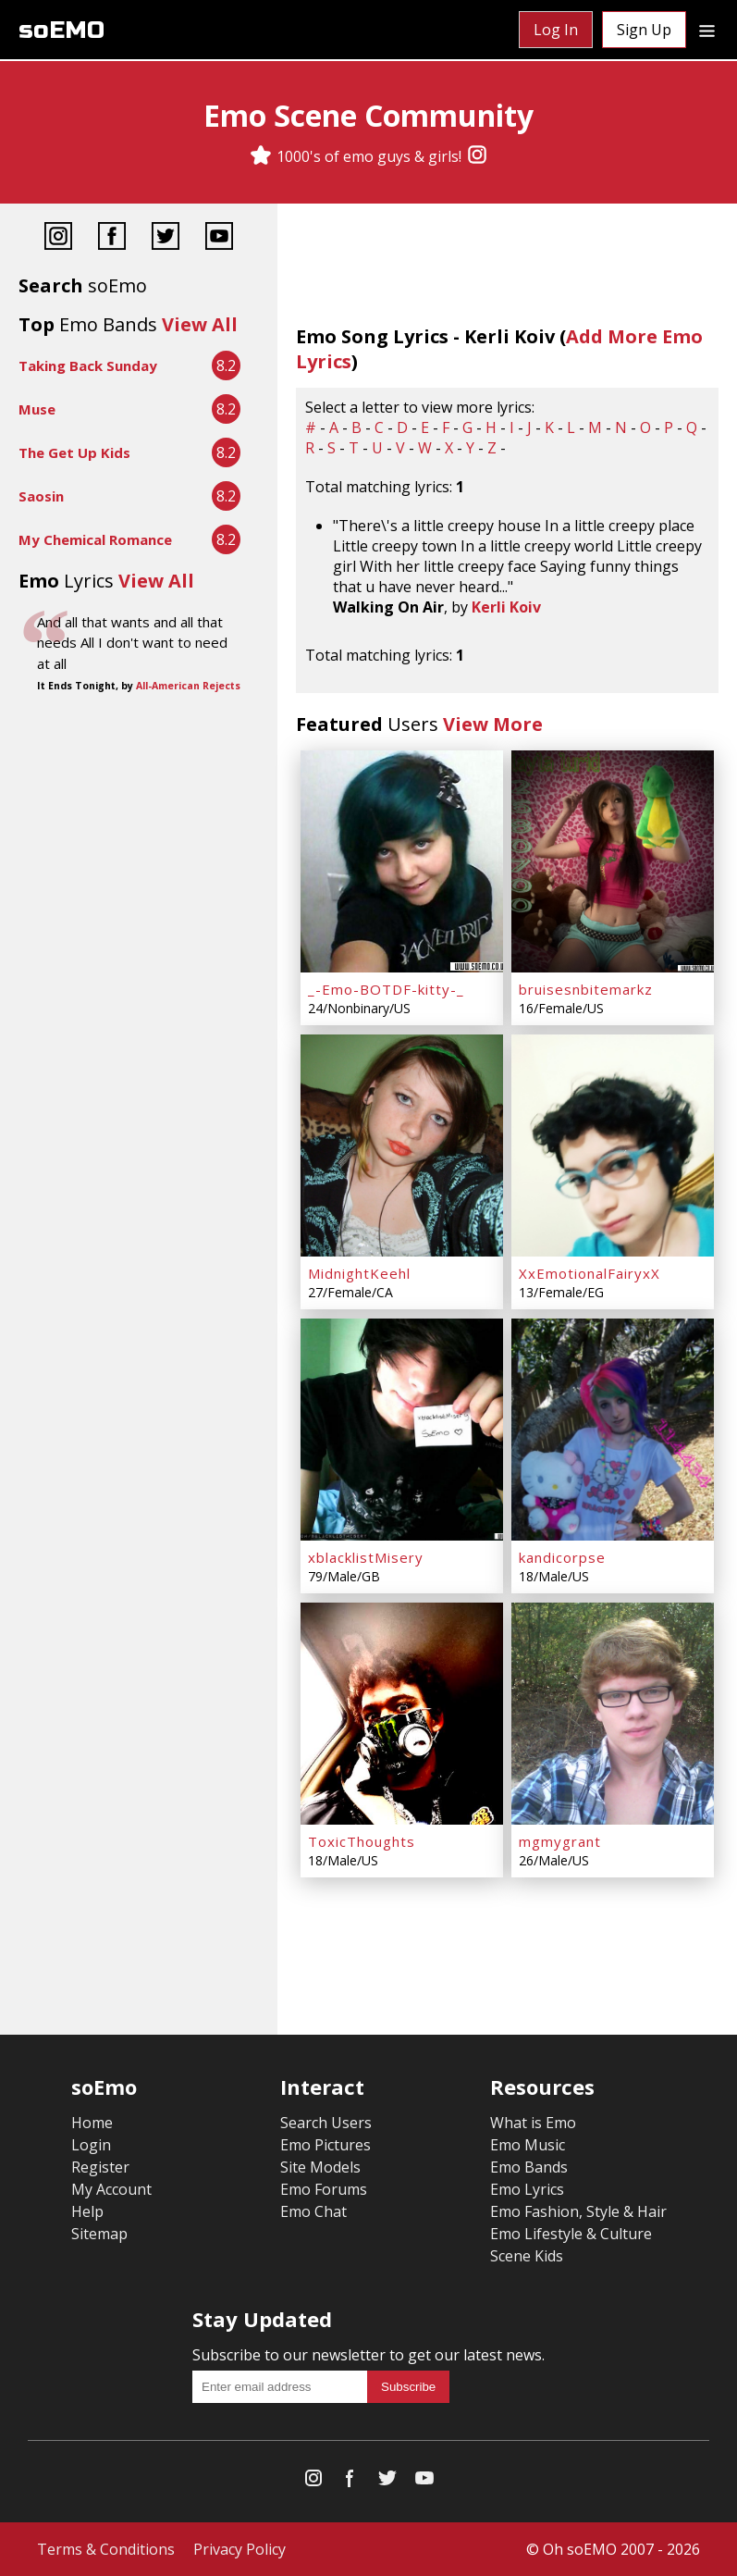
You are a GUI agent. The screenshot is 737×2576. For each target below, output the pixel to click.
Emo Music (527, 2145)
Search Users (326, 2122)
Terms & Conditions (106, 2549)
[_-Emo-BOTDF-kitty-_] (402, 861)
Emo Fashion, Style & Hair (578, 2211)
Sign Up (644, 29)
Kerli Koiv (506, 607)
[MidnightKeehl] (402, 1145)
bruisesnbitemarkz (586, 989)
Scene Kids (526, 2256)
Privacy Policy (239, 2549)
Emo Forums (323, 2189)
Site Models (320, 2167)
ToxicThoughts (361, 1841)
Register (100, 2167)
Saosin (41, 496)
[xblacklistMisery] (402, 1430)
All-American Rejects (188, 685)
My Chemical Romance (95, 539)
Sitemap (99, 2233)
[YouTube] (219, 238)
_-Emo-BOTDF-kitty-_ (386, 989)
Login (91, 2145)
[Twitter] (165, 238)
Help (87, 2211)
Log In (556, 29)
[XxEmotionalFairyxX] (612, 1145)
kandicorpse (562, 1557)
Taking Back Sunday (87, 365)
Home (92, 2122)
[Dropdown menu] (707, 29)
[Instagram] (477, 156)
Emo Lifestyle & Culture (571, 2233)
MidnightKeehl (359, 1273)
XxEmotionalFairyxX (589, 1273)
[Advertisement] (138, 759)
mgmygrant (560, 1841)
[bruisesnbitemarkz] (612, 861)
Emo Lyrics (527, 2189)
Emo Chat (313, 2211)
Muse (36, 409)
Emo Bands (529, 2167)
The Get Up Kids (74, 452)
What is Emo (533, 2122)
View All (200, 324)
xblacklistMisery (366, 1557)
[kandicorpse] (612, 1430)
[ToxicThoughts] (402, 1714)
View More (493, 724)
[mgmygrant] (612, 1714)
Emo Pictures (325, 2145)
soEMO (61, 30)
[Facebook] (112, 238)
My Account (111, 2189)
